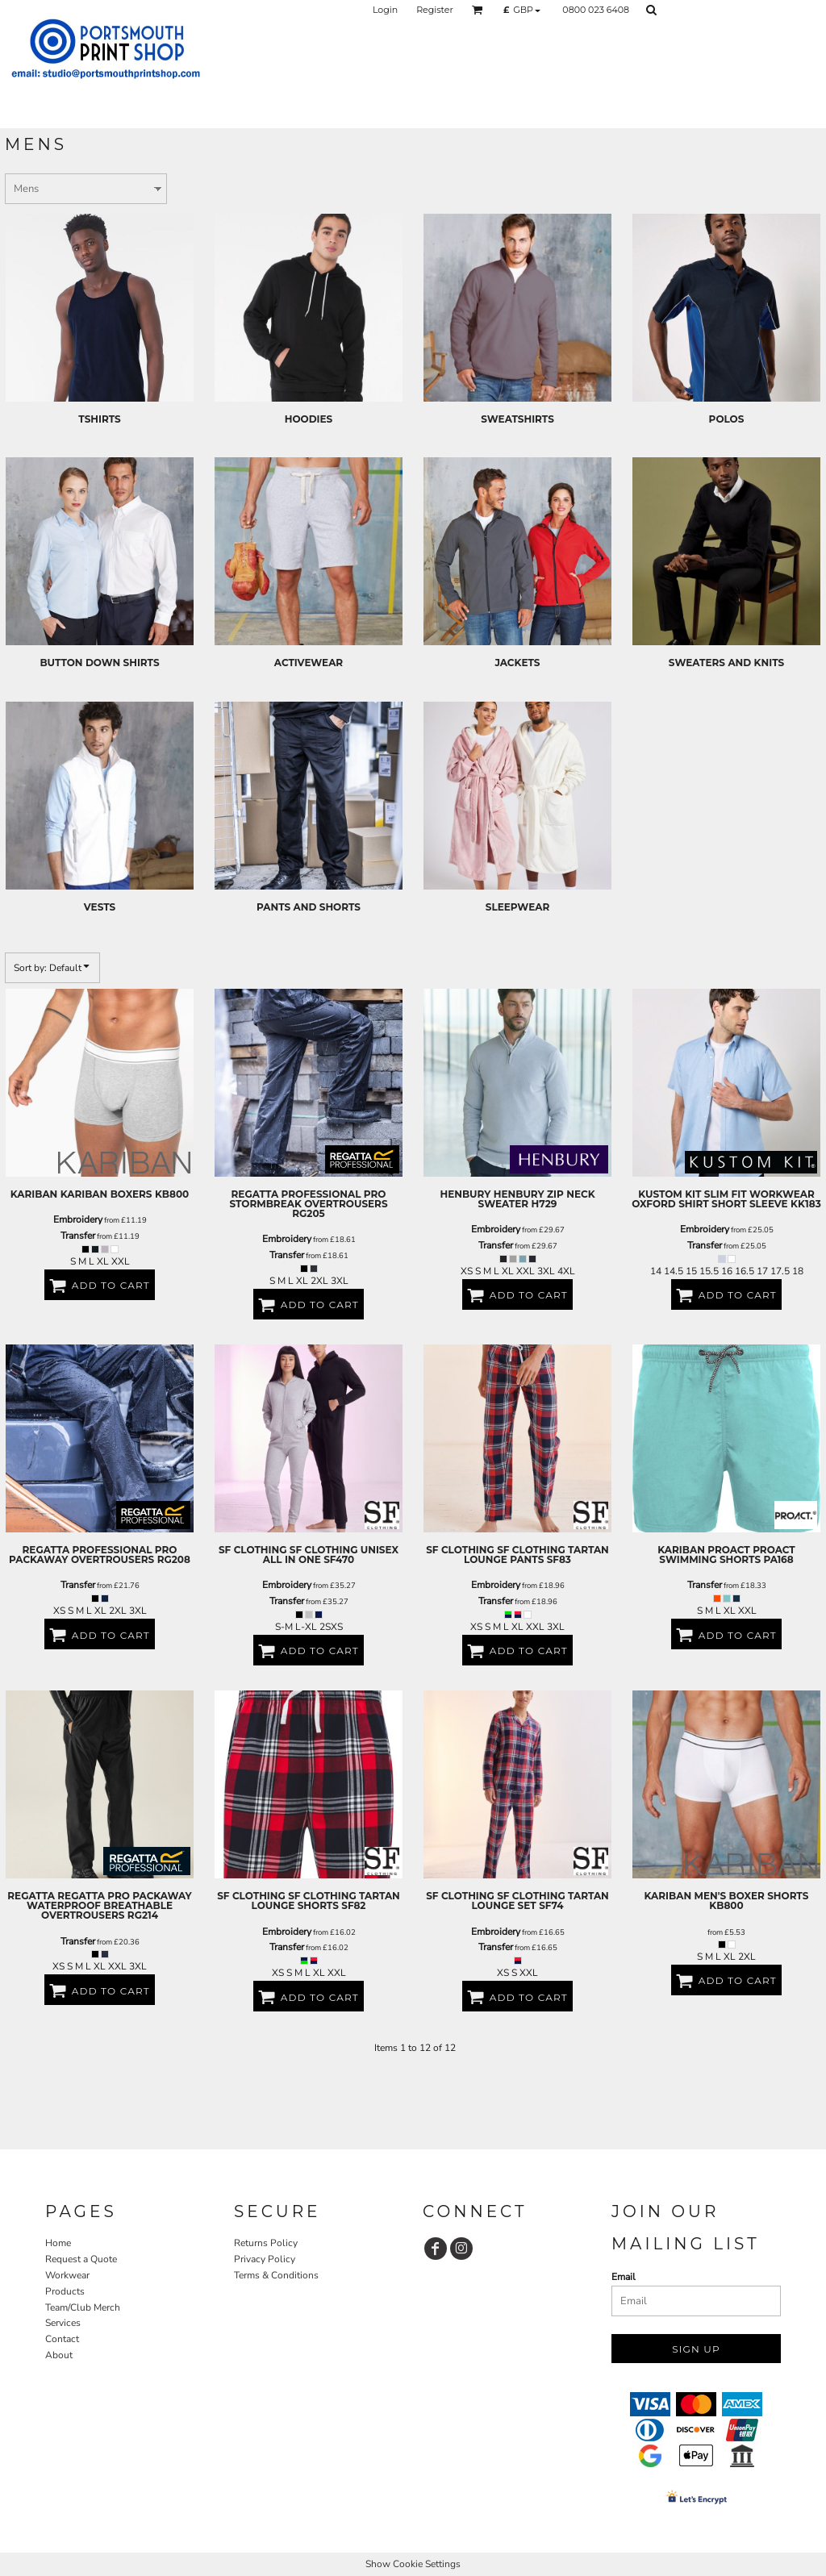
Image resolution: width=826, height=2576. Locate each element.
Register (434, 9)
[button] (477, 9)
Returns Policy (266, 2242)
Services (63, 2322)
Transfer (77, 1235)
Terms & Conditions (276, 2275)
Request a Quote (81, 2259)
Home (58, 2242)
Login (385, 9)
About (59, 2355)
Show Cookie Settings (413, 2563)
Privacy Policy (264, 2259)
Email (623, 2276)
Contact (62, 2338)
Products (65, 2291)
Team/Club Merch (82, 2307)
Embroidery (77, 1219)
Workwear (67, 2275)
